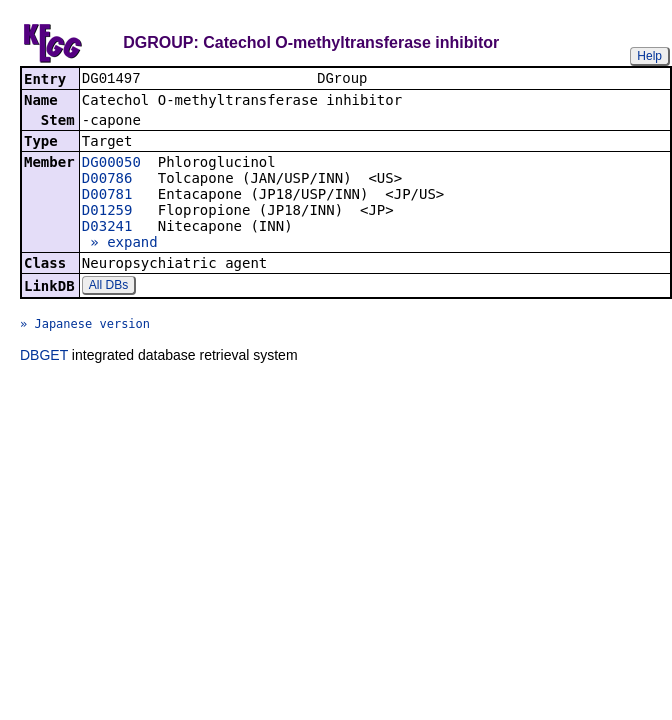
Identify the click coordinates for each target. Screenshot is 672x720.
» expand (120, 244)
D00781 (107, 196)
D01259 (107, 212)
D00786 (107, 180)
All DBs (108, 287)
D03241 (107, 228)
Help (649, 56)
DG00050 (111, 164)
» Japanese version (85, 326)
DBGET (44, 357)
